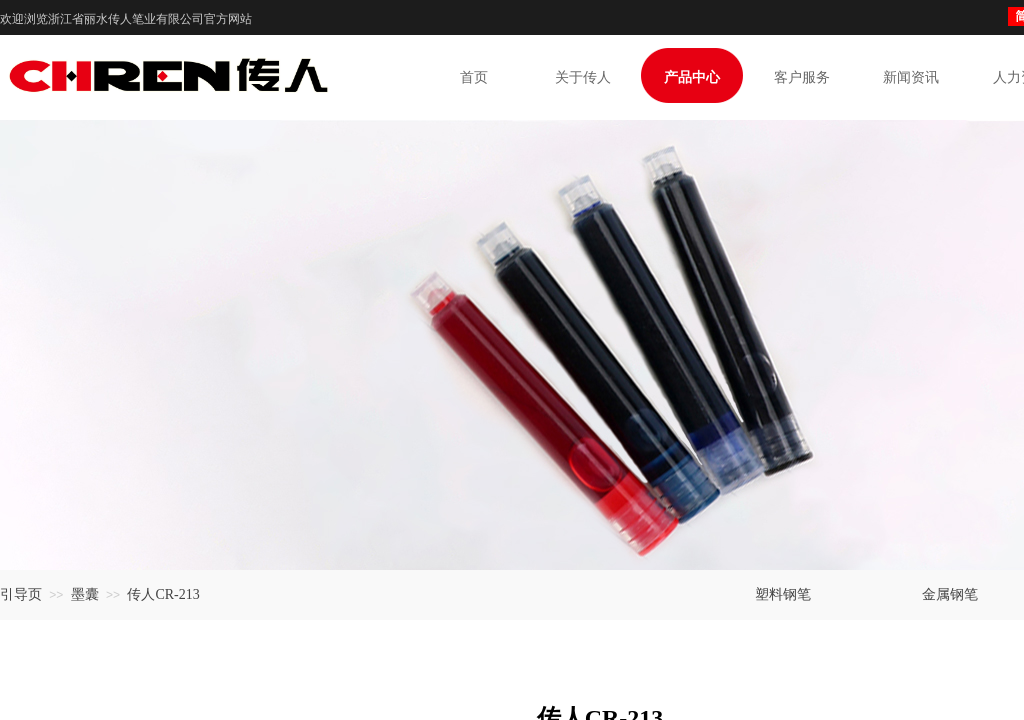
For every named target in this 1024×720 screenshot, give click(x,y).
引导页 (21, 594)
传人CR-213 (163, 594)
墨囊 (85, 594)
